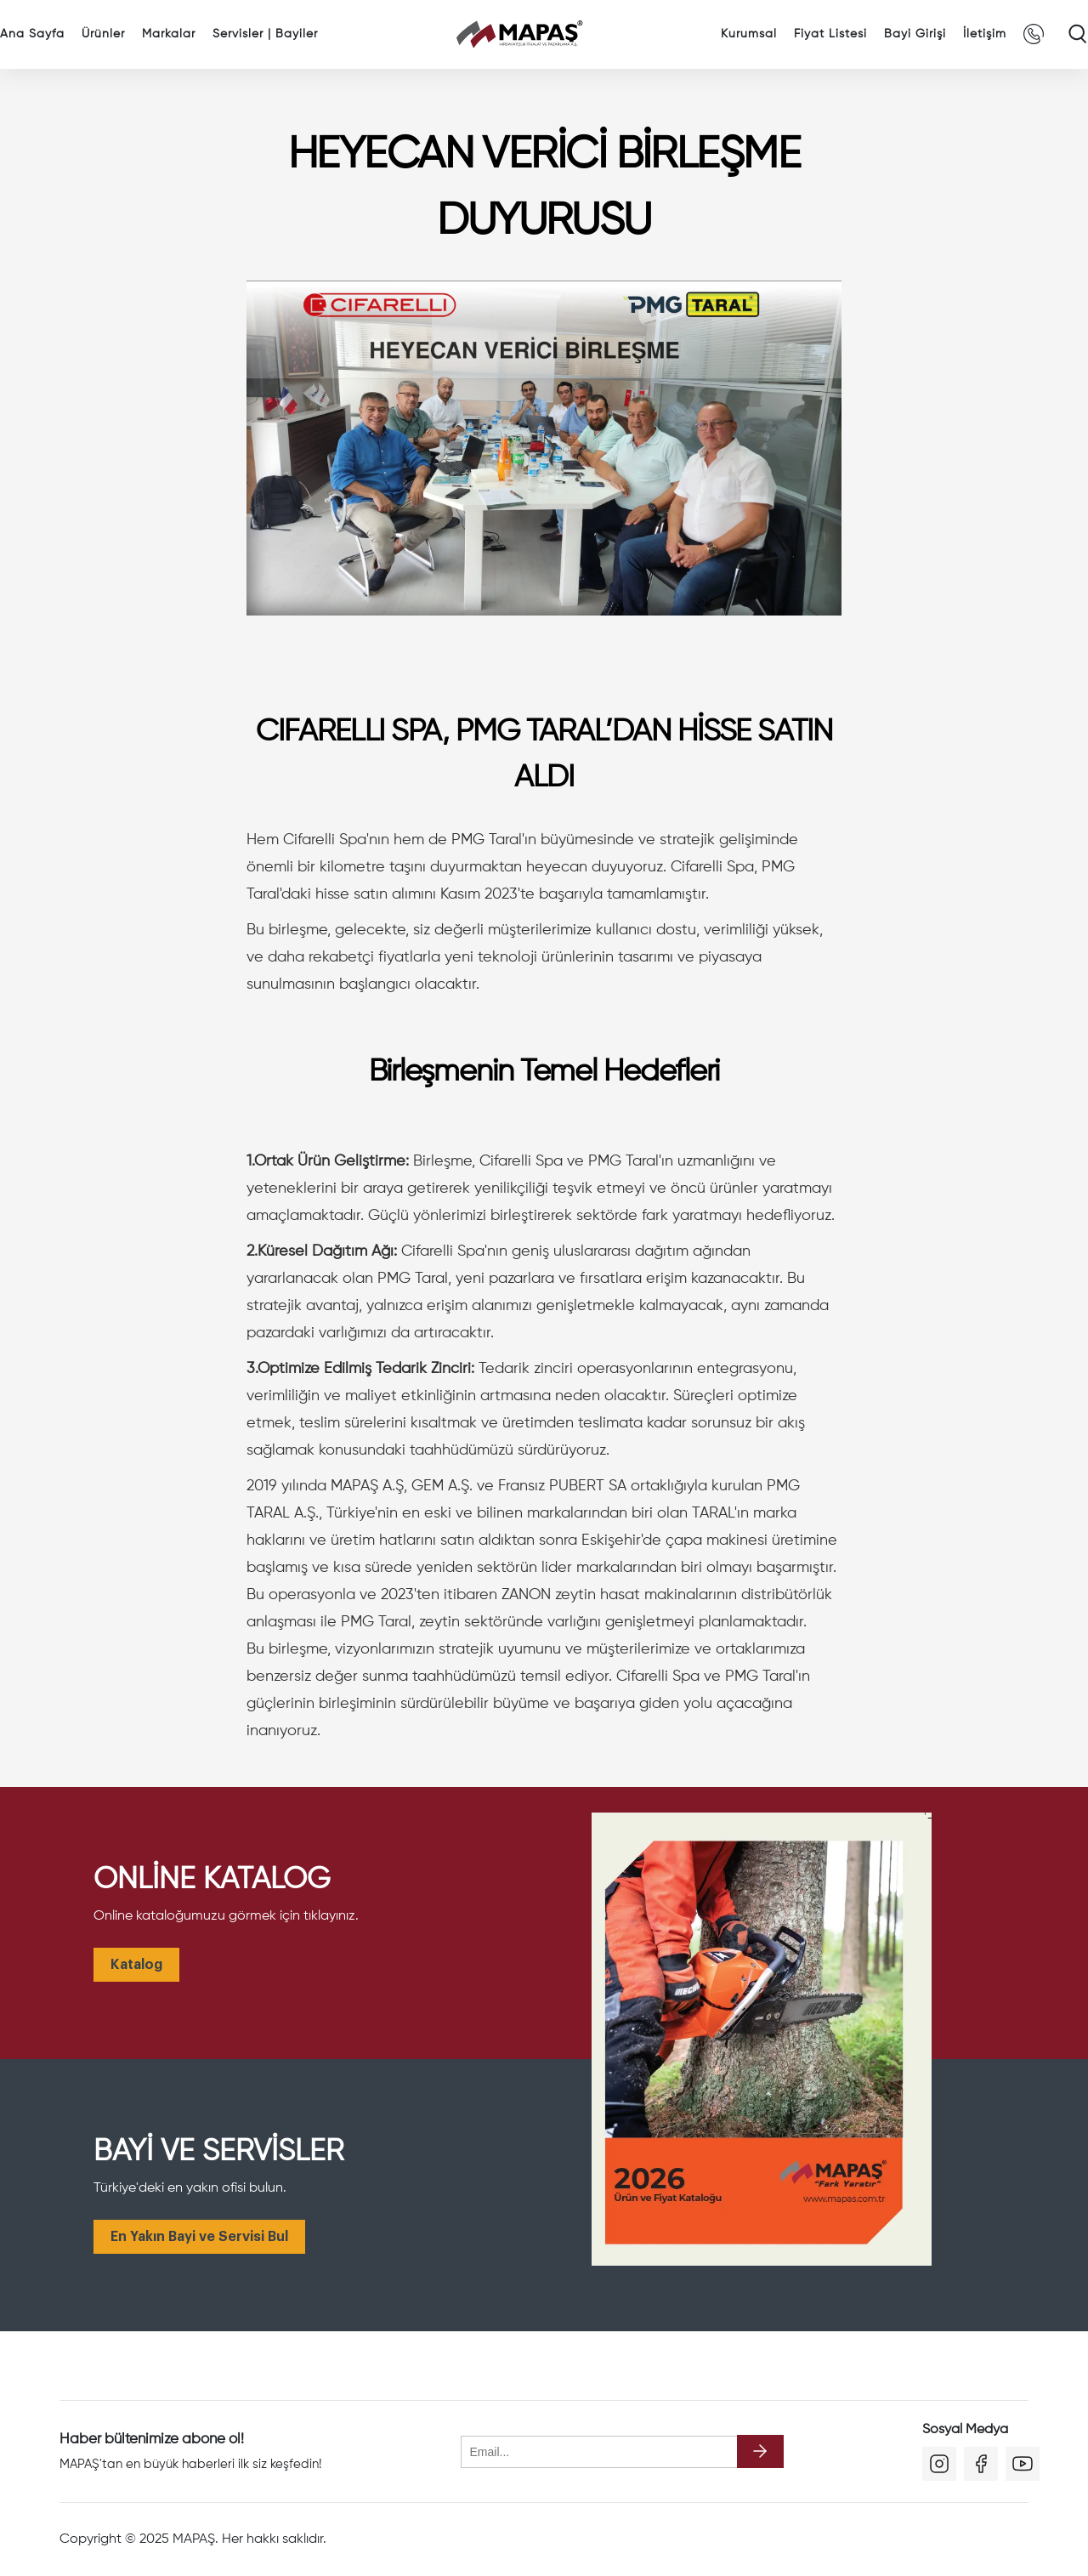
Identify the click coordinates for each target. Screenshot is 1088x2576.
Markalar (169, 34)
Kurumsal (749, 34)
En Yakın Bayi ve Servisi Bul (199, 2237)
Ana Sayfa (32, 34)
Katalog (136, 1965)
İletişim (984, 34)
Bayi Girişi (915, 34)
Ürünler (103, 34)
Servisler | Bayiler (265, 34)
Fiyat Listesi (830, 34)
